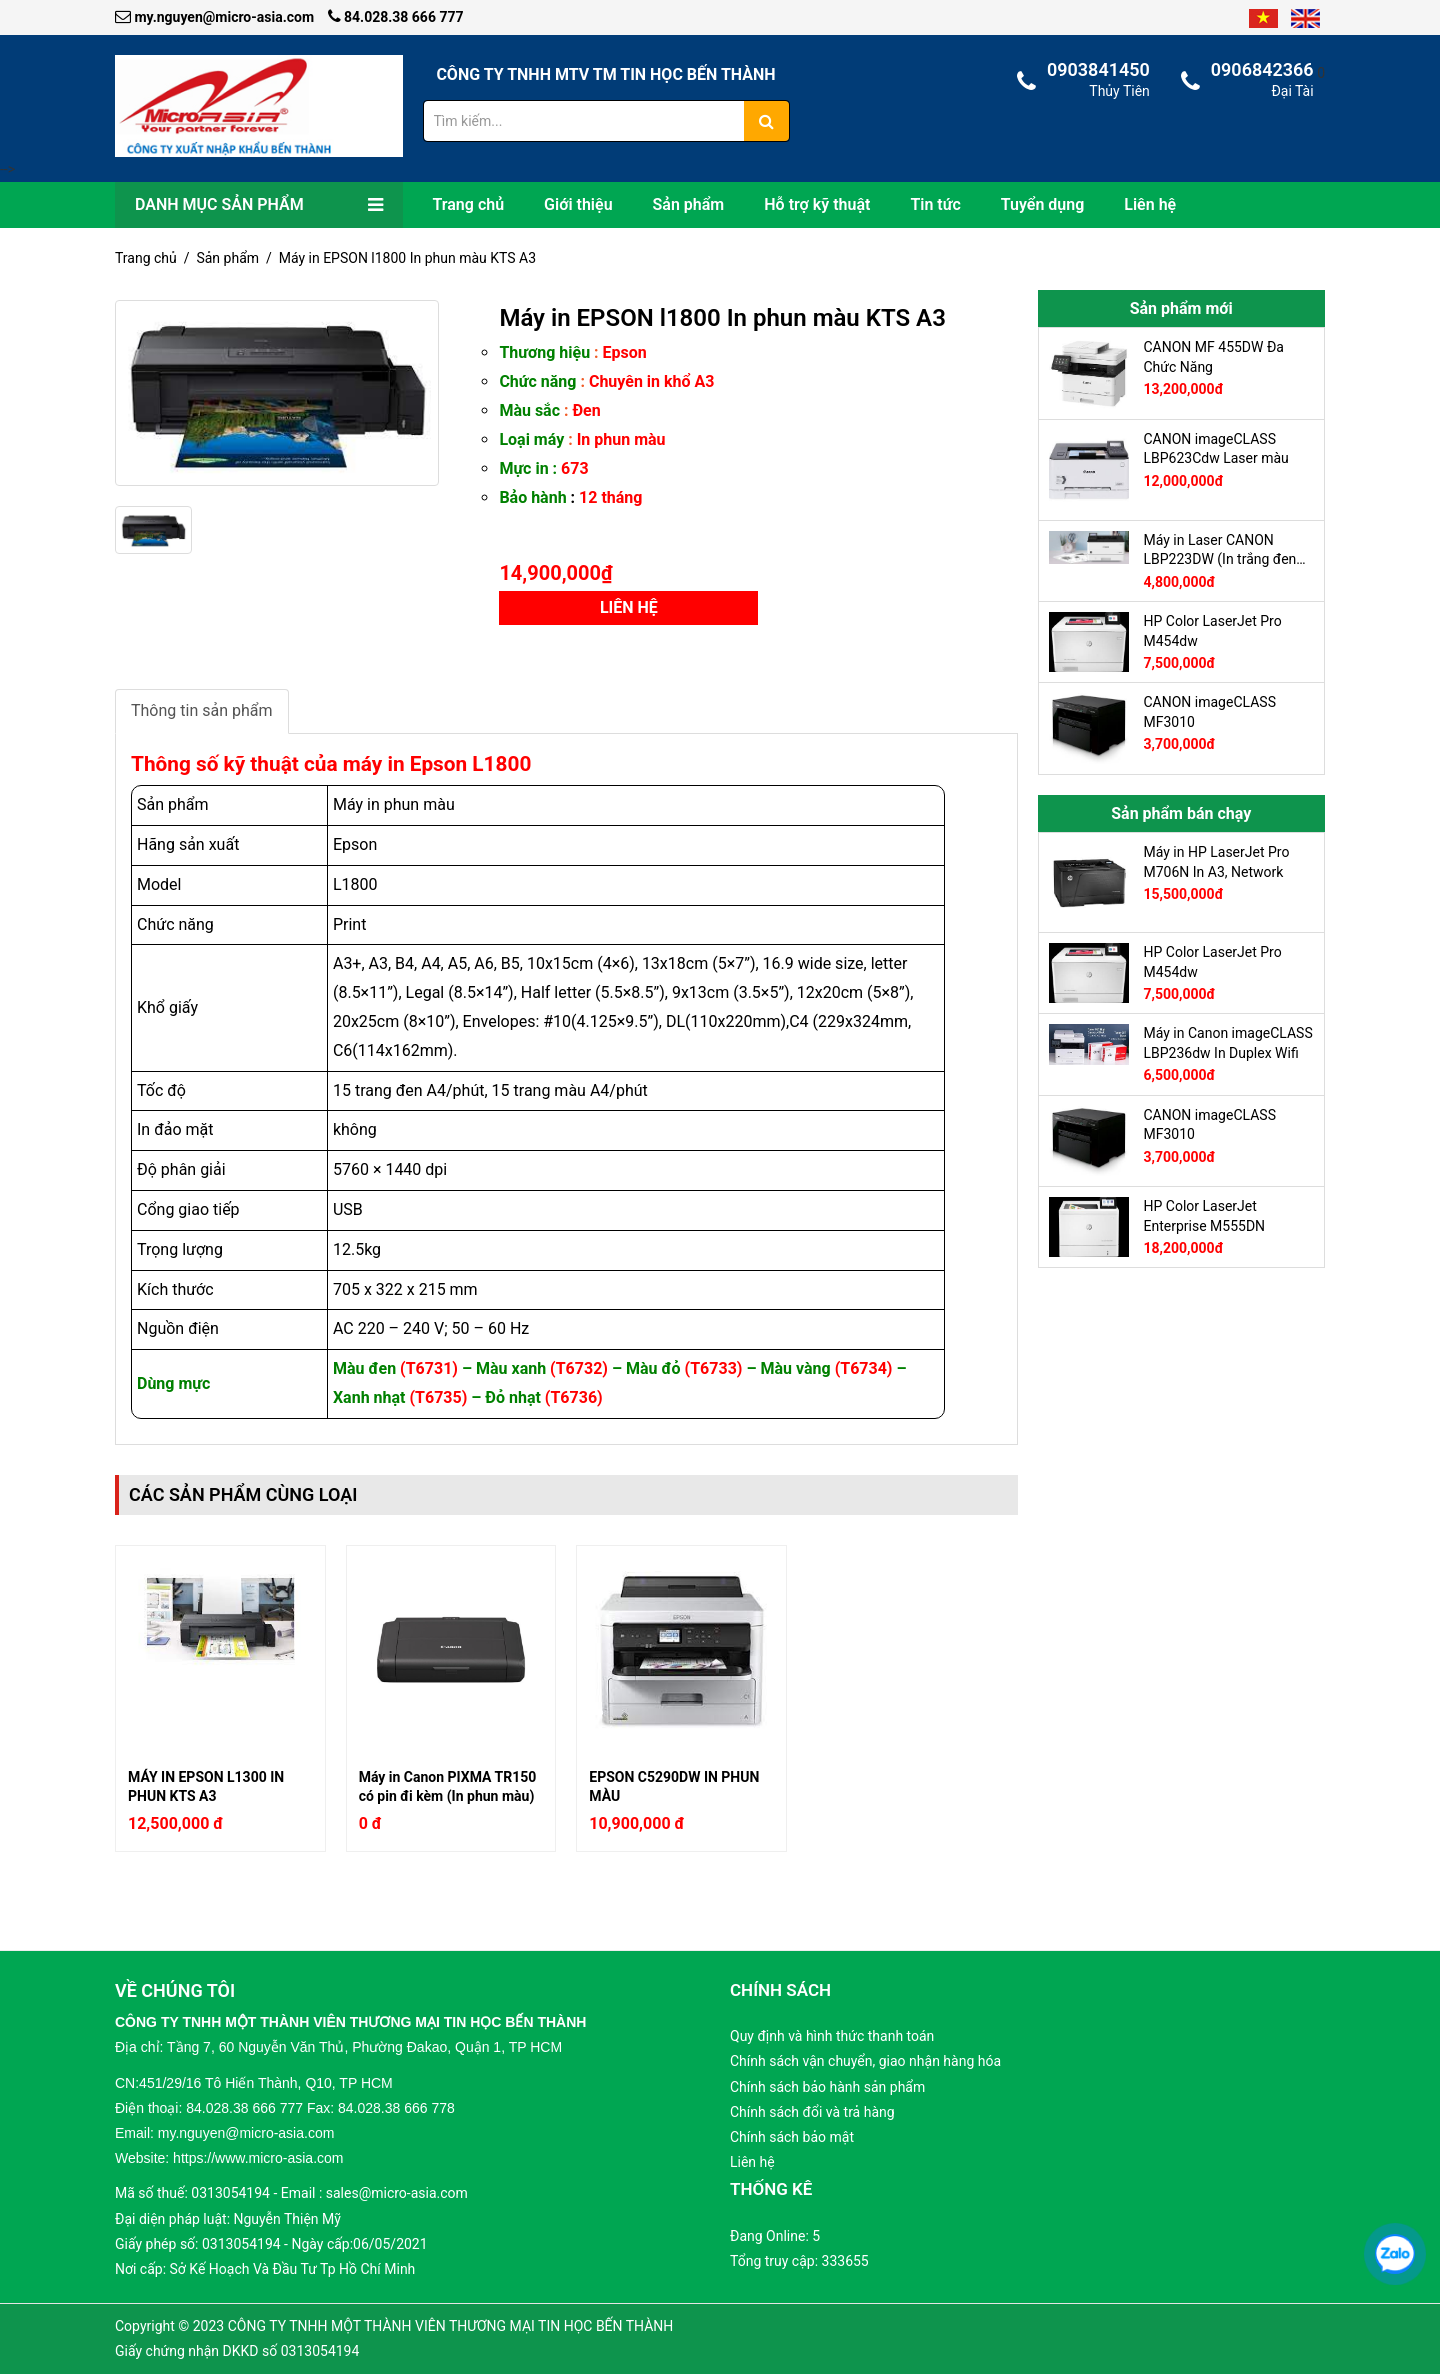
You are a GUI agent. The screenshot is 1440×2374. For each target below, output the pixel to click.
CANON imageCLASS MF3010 (1210, 712)
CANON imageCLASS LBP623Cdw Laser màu (1216, 449)
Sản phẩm (689, 204)
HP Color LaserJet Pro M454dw (1213, 631)
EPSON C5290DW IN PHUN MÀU (674, 1787)
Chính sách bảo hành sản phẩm (827, 2087)
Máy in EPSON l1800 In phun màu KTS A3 (407, 258)
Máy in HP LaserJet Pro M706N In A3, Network (1217, 862)
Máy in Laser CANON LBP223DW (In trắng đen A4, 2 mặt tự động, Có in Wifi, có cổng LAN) (1220, 550)
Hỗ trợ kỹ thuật (817, 204)
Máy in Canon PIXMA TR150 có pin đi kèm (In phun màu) (448, 1787)
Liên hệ (1150, 204)
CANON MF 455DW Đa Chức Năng (1214, 357)
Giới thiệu (578, 204)
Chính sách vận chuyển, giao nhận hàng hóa (865, 2061)
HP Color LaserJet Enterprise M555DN (1205, 1216)
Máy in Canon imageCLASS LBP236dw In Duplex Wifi (1228, 1043)
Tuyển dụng (1043, 204)
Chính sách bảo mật (792, 2137)
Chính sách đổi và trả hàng (812, 2112)
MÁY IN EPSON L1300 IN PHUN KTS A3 (206, 1787)
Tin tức (935, 204)
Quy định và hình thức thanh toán (832, 2036)
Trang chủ (469, 204)
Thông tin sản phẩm (202, 710)
